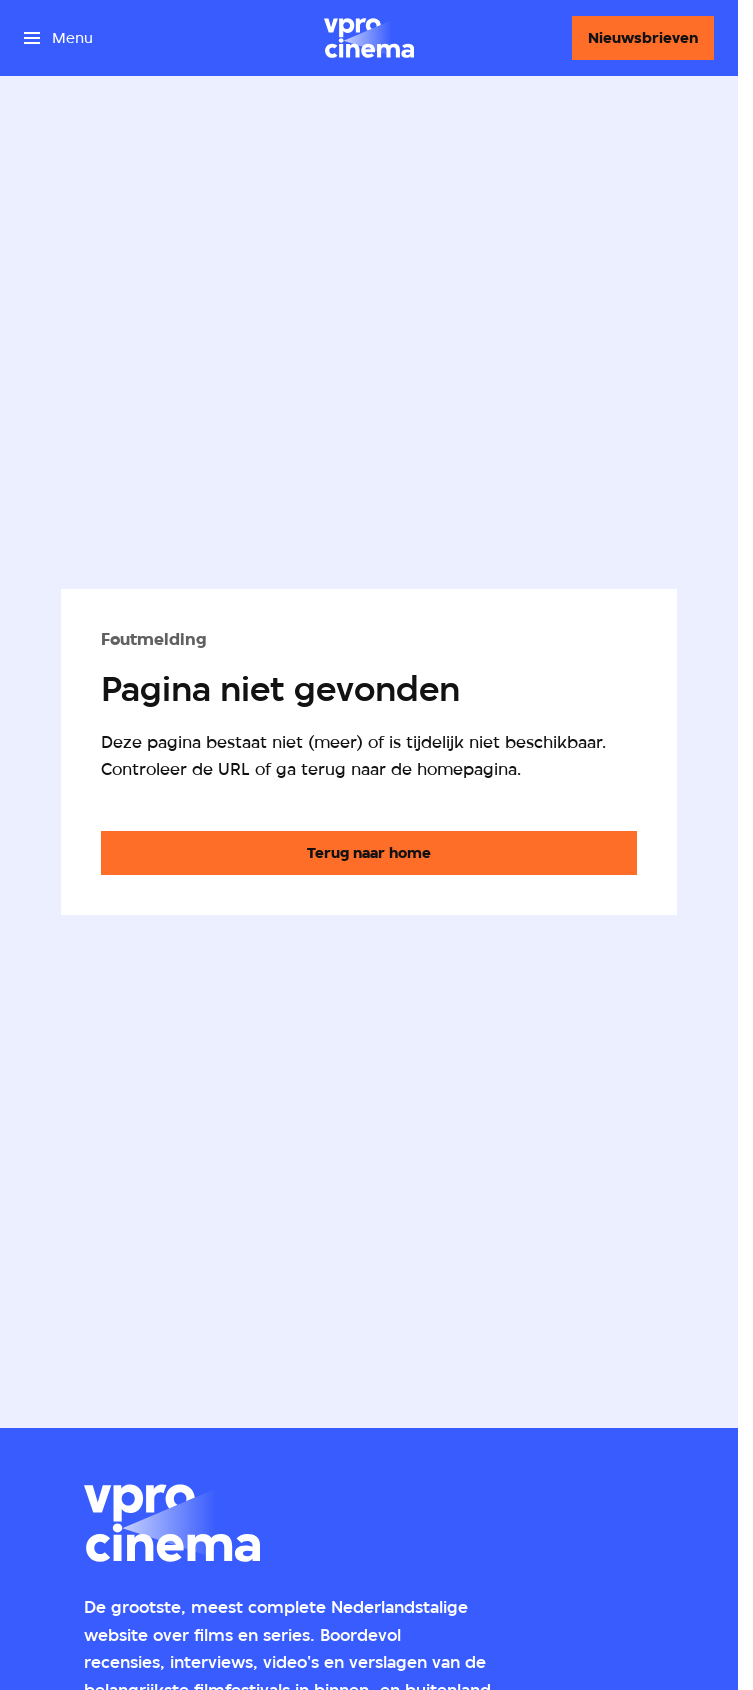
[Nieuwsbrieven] (643, 38)
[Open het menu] (58, 38)
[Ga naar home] (369, 38)
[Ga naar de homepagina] (369, 853)
